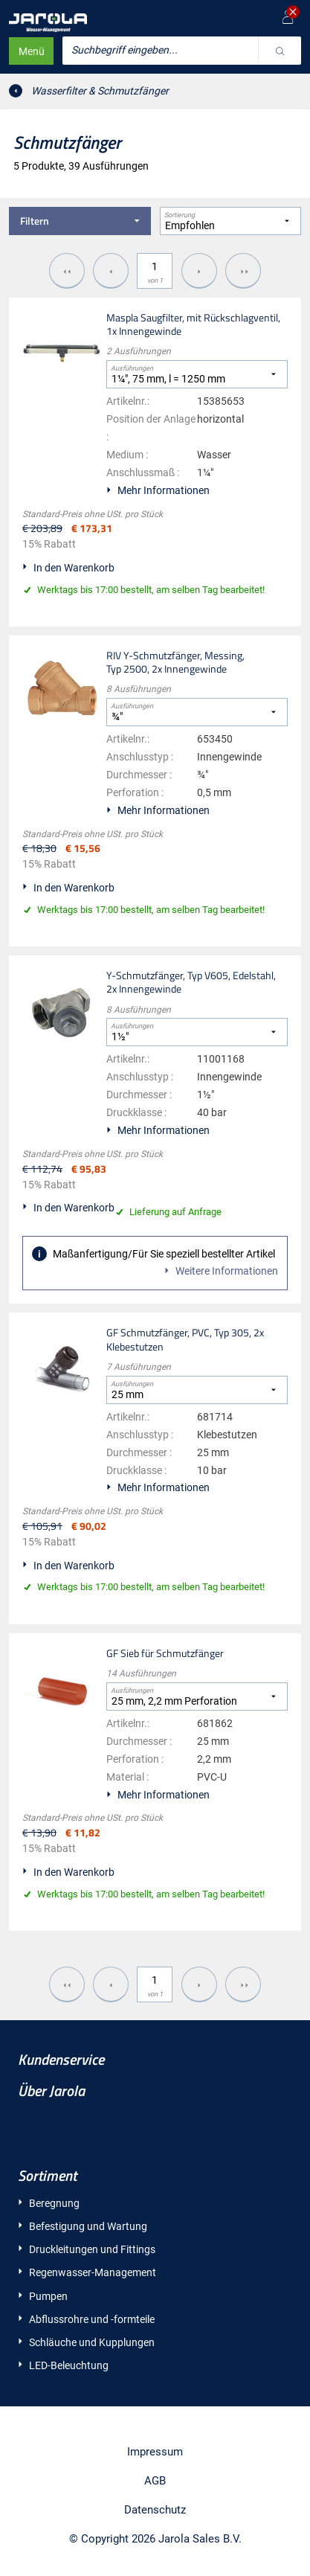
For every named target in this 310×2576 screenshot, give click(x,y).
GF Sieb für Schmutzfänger (165, 1653)
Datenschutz (155, 2509)
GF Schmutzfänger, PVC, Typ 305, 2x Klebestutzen (185, 1338)
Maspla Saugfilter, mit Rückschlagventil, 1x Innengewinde (193, 324)
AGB (155, 2480)
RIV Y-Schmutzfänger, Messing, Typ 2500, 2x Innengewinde (175, 661)
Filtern (85, 221)
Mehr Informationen (163, 490)
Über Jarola (51, 2090)
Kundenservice (61, 2059)
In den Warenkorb (73, 568)
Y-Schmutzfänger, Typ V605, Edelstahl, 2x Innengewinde (191, 981)
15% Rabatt (49, 544)
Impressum (155, 2451)
